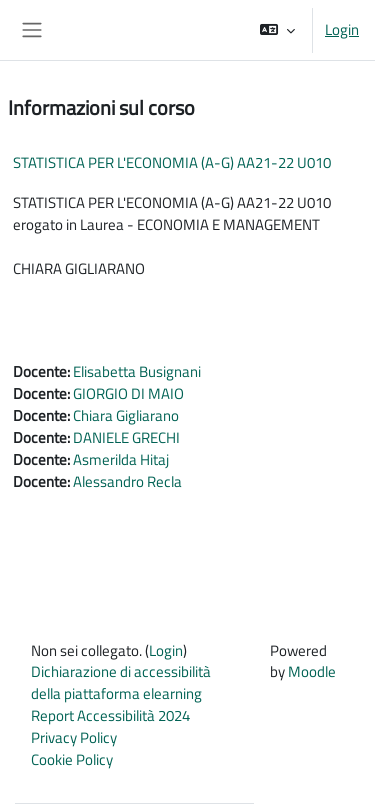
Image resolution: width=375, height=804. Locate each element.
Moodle (312, 671)
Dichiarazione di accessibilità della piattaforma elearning (121, 682)
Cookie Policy (72, 759)
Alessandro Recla (127, 481)
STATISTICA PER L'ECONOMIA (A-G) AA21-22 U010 (172, 162)
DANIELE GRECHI (126, 437)
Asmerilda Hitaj (121, 459)
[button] (277, 30)
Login (342, 30)
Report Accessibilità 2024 (110, 715)
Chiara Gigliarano (126, 415)
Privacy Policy (74, 737)
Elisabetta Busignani (137, 371)
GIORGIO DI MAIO (128, 393)
